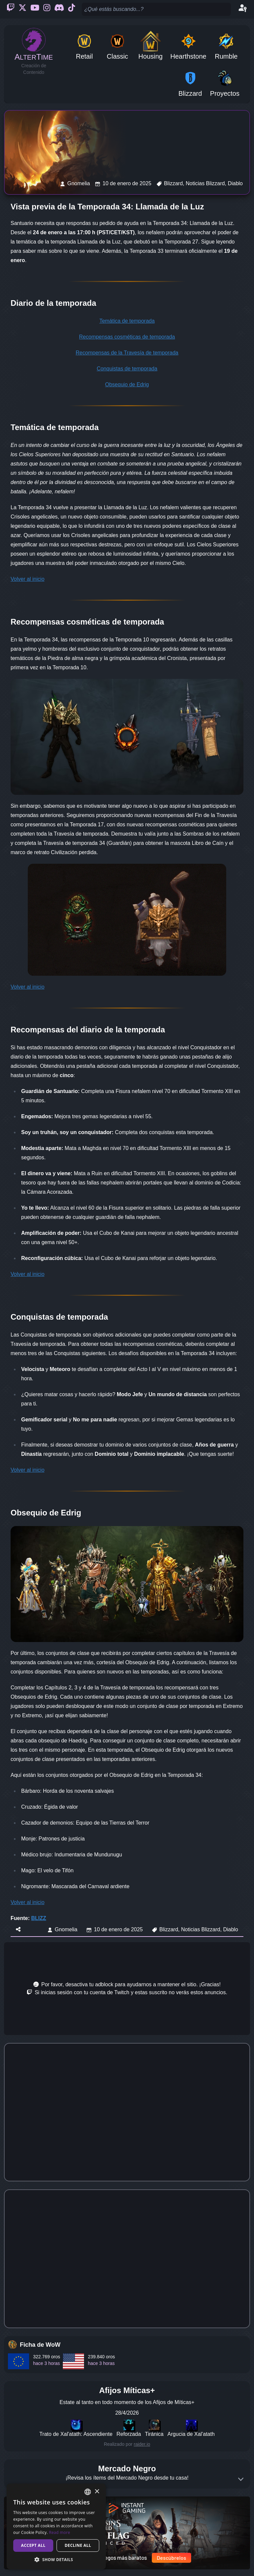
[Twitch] (11, 9)
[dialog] (56, 2526)
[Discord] (59, 9)
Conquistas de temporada (127, 368)
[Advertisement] (127, 1988)
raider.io (142, 2444)
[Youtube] (34, 9)
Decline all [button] (78, 2545)
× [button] (96, 2491)
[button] (56, 2559)
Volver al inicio (27, 579)
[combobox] (87, 2492)
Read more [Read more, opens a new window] (59, 2532)
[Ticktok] (71, 9)
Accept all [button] (33, 2545)
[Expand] (240, 2479)
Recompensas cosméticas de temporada (127, 337)
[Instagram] (46, 9)
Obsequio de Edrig (127, 384)
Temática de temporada (126, 321)
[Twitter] (22, 9)
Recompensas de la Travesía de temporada (127, 353)
